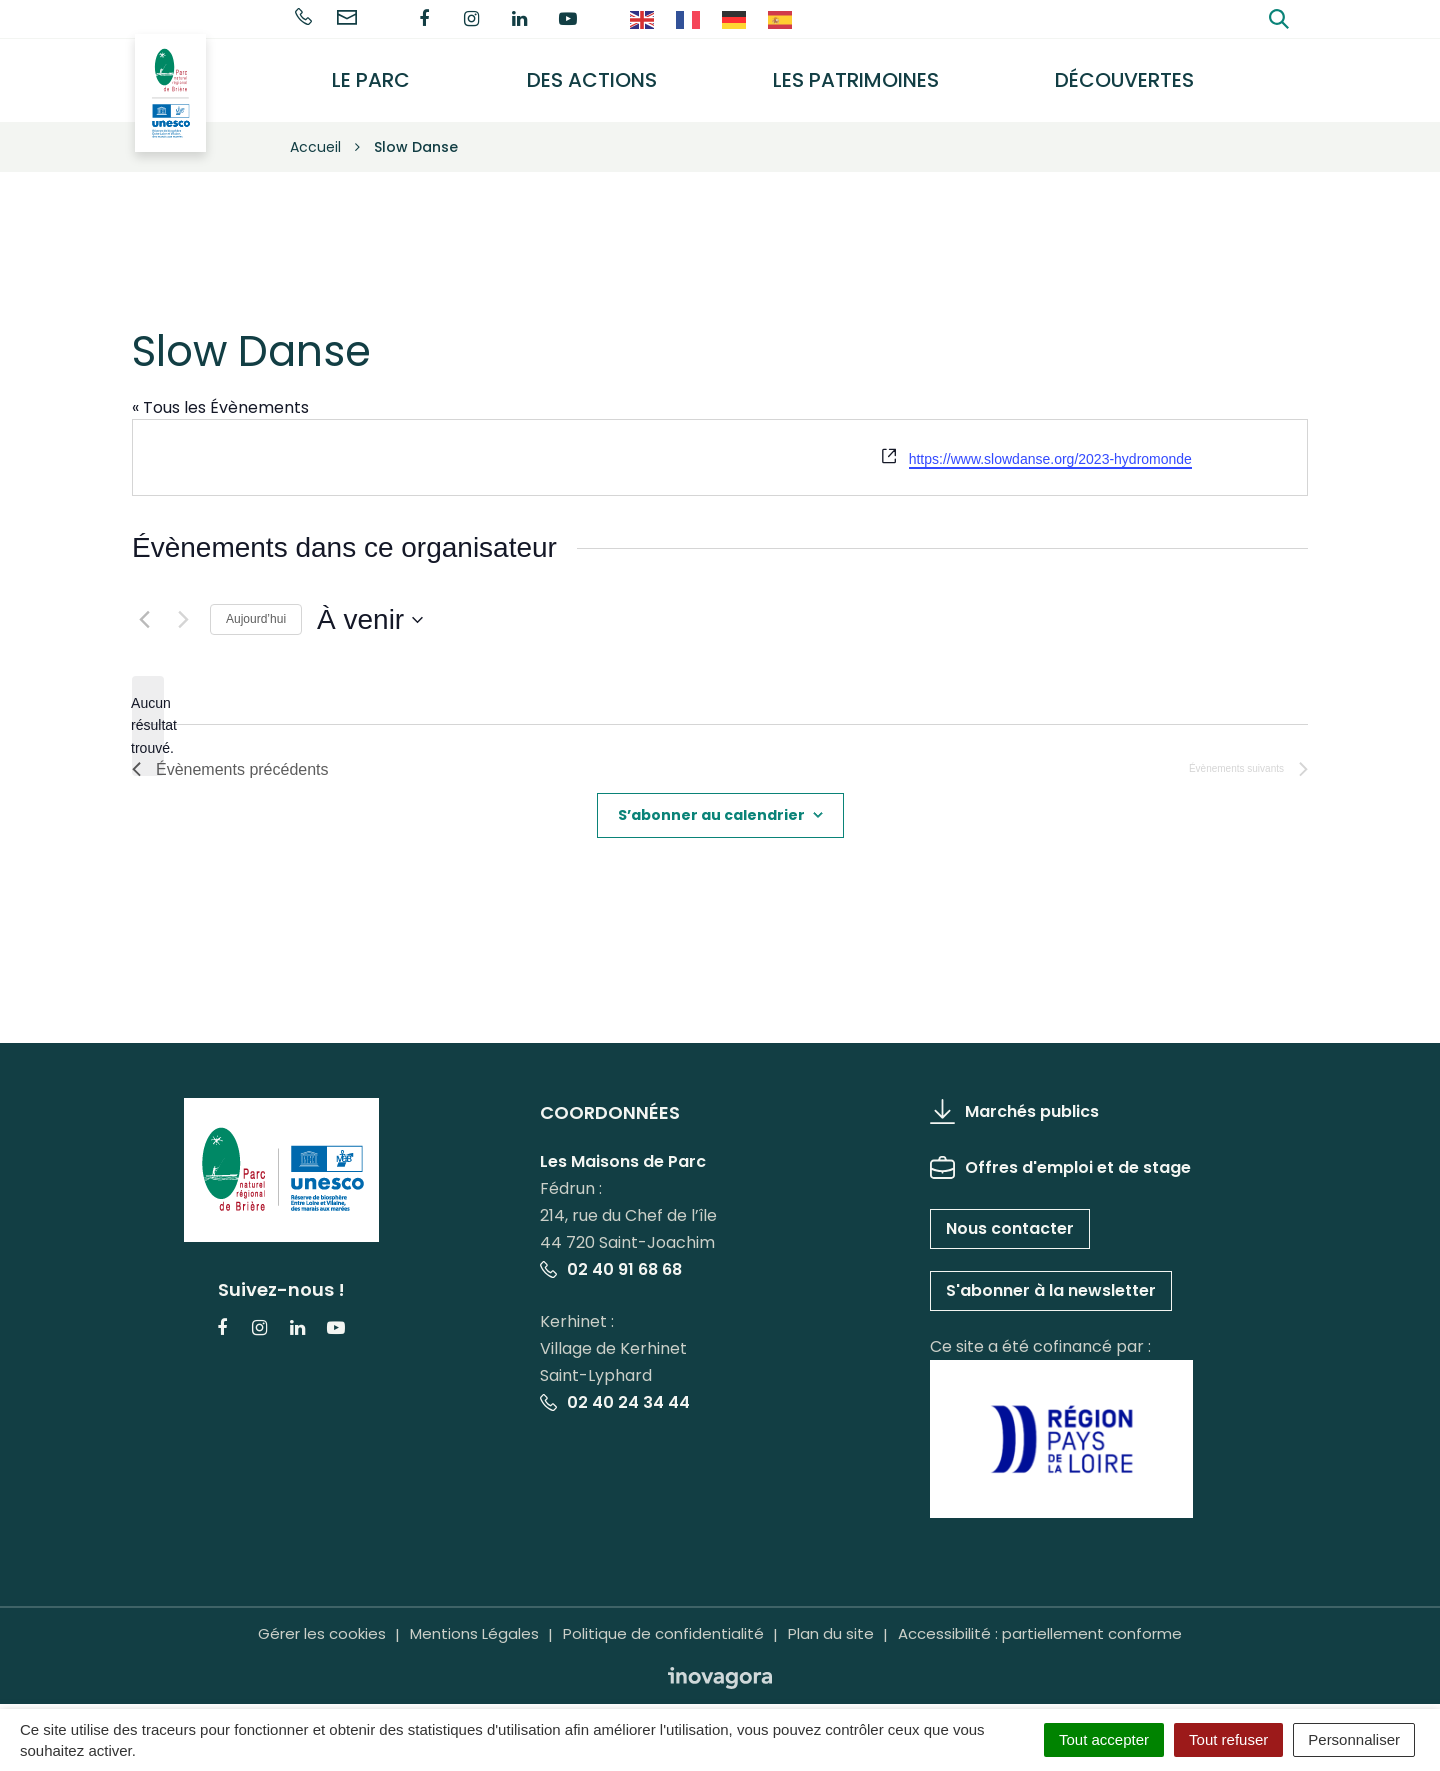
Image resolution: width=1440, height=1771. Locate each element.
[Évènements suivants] (183, 605)
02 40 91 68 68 (611, 1254)
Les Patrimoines (866, 73)
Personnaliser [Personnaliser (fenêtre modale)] (1354, 1739)
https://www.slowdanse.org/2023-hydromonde (1050, 445)
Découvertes (1129, 73)
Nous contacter (1010, 1213)
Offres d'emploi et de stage (1060, 1152)
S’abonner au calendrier (711, 800)
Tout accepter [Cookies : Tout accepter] (1104, 1739)
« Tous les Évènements (220, 392)
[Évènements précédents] (144, 605)
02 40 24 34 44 (615, 1387)
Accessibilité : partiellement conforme (1040, 1619)
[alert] (148, 711)
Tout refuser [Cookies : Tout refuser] (1228, 1739)
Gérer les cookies (322, 1619)
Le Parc (392, 73)
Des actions (607, 73)
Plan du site (831, 1619)
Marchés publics (1014, 1096)
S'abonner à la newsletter (1051, 1275)
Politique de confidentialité (663, 1619)
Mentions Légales (474, 1619)
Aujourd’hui (256, 605)
